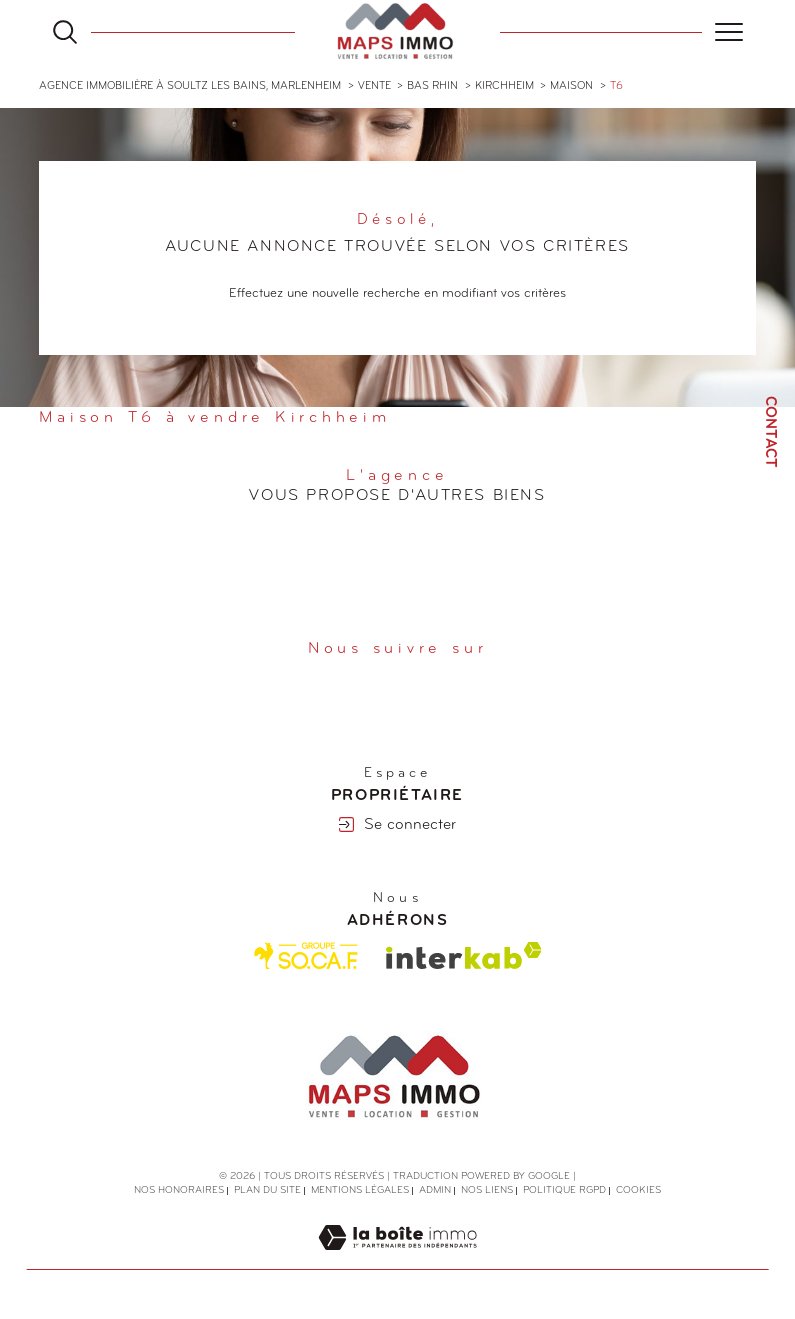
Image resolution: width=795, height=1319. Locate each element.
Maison (571, 86)
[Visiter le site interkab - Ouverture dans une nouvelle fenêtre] (464, 955)
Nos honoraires (179, 1190)
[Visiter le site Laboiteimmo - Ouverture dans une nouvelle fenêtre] (397, 1259)
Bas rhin (432, 86)
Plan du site (267, 1190)
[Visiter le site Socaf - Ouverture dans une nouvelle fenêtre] (306, 956)
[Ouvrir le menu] (729, 32)
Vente (374, 86)
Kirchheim (504, 86)
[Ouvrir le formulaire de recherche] (65, 32)
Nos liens (487, 1190)
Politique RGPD (564, 1190)
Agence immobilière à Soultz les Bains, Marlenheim (190, 86)
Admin (435, 1190)
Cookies (638, 1190)
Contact (770, 432)
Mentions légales (360, 1190)
